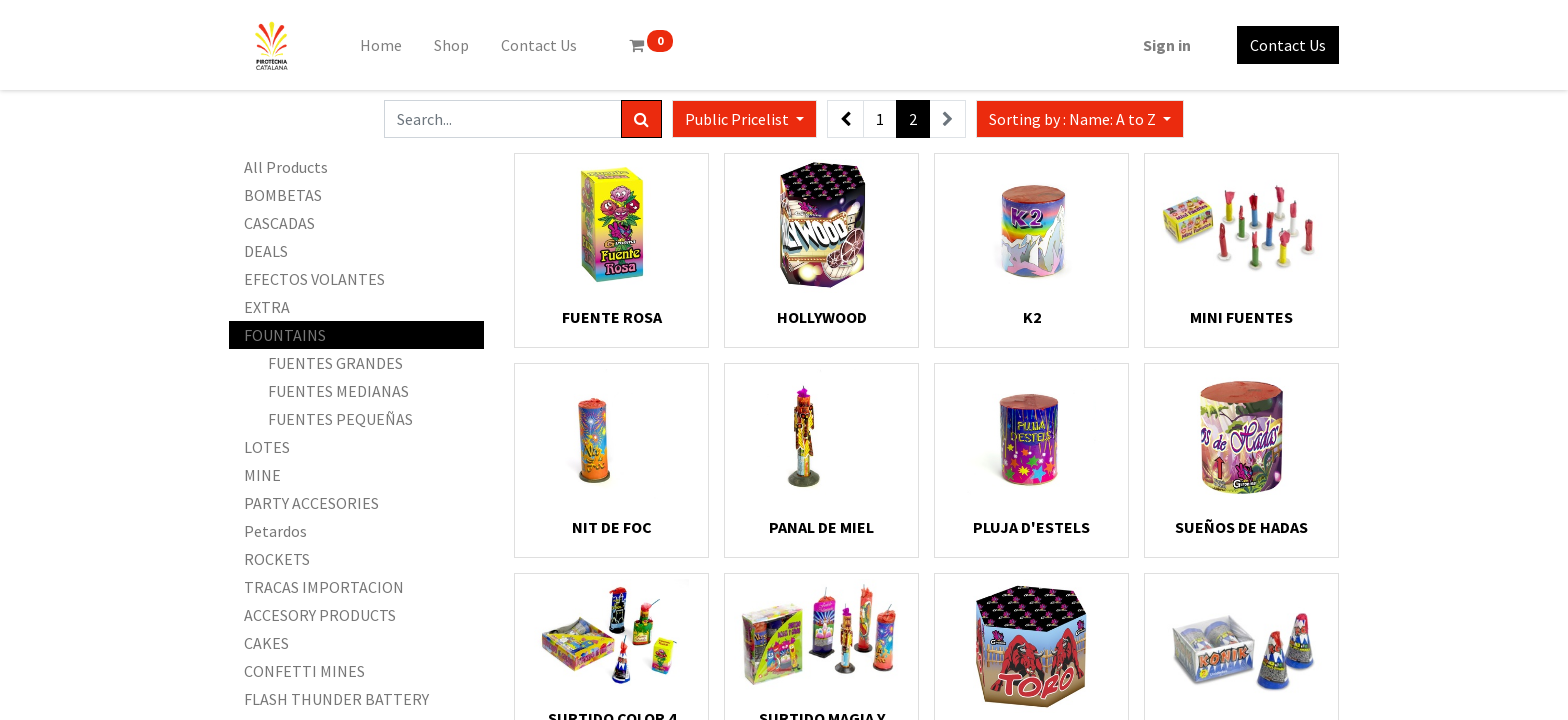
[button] (1080, 119)
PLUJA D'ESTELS (1031, 527)
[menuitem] (381, 45)
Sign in (1167, 45)
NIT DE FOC (612, 527)
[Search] (641, 119)
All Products (286, 167)
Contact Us (1288, 45)
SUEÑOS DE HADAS (1241, 527)
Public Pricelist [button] (738, 119)
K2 (1032, 317)
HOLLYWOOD (822, 317)
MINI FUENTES (1241, 317)
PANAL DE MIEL (821, 527)
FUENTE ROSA (612, 317)
